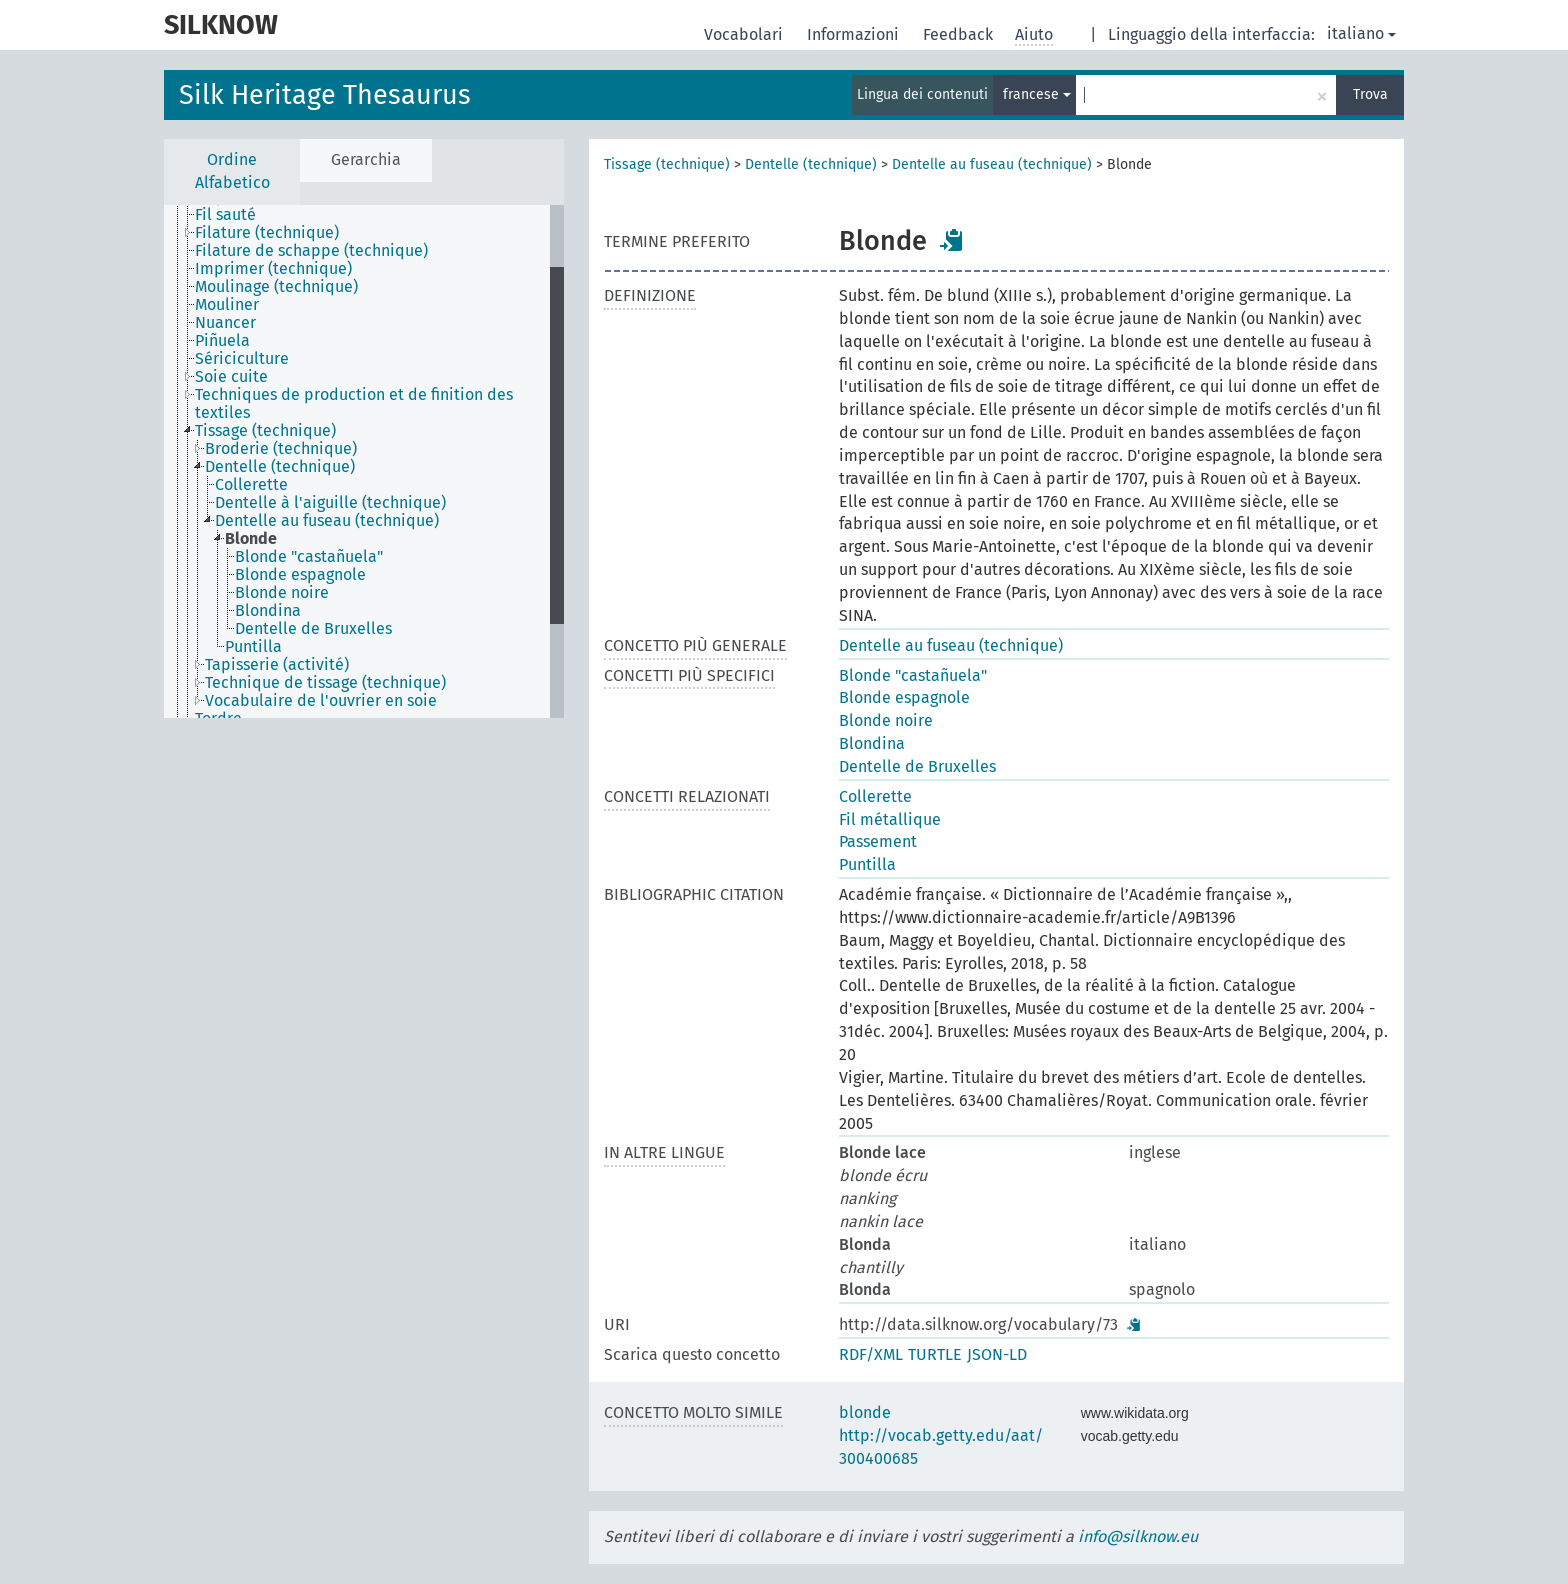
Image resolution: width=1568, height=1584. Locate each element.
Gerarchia (366, 159)
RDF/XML (871, 1354)
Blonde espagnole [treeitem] (300, 575)
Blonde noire (886, 720)
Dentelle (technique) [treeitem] (280, 467)
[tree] (364, 461)
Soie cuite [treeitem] (231, 377)
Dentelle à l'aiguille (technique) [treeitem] (330, 503)
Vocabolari (745, 34)
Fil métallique (890, 819)
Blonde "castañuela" (913, 675)
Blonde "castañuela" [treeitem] (309, 557)
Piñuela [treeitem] (222, 341)
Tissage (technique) (667, 164)
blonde (865, 1412)
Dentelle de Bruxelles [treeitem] (313, 629)
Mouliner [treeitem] (227, 305)
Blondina (872, 743)
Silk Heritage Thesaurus (325, 95)
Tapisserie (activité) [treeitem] (277, 665)
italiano (1361, 33)
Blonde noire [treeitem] (282, 593)
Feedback (960, 34)
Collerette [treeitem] (251, 485)
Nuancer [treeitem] (225, 323)
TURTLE (935, 1354)
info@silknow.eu (1138, 1536)
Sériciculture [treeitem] (242, 359)
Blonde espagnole (904, 697)
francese (1037, 94)
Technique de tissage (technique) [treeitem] (325, 683)
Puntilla (867, 864)
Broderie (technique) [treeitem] (281, 449)
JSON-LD (997, 1354)
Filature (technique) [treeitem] (267, 233)
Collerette (875, 796)
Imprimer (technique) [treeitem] (273, 269)
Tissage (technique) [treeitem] (265, 431)
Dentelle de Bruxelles (917, 766)
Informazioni (855, 34)
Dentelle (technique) (811, 164)
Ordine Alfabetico (232, 171)
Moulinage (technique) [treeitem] (276, 287)
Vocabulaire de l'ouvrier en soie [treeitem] (321, 701)
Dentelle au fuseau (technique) (992, 164)
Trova (1370, 94)
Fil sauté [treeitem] (225, 215)
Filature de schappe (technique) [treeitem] (311, 251)
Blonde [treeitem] (251, 539)
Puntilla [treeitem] (253, 647)
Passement (878, 841)
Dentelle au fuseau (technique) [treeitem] (327, 521)
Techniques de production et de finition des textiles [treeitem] (354, 404)
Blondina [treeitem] (268, 611)
